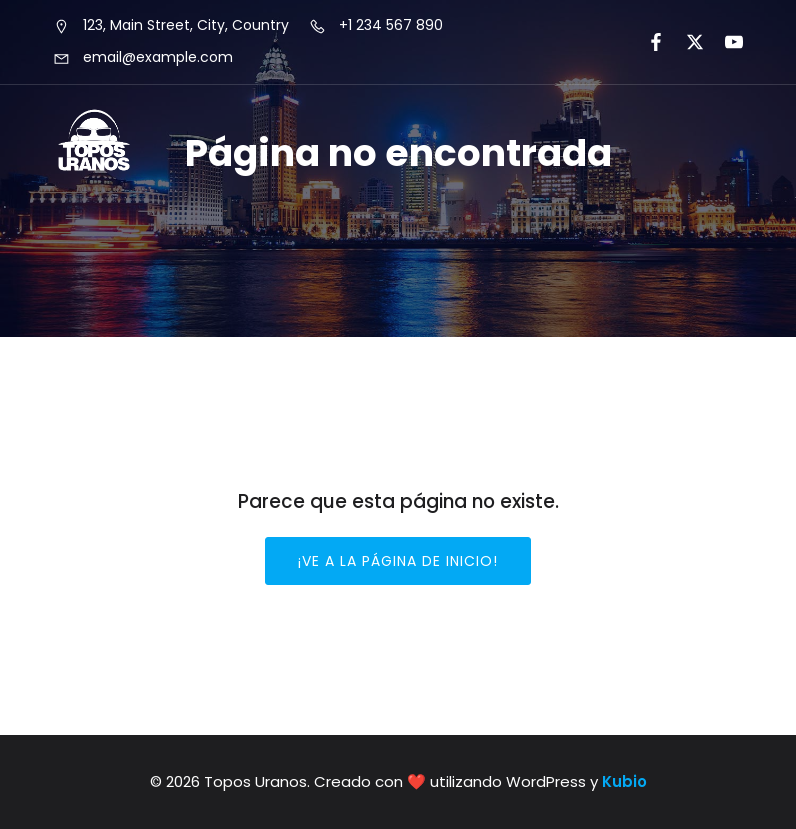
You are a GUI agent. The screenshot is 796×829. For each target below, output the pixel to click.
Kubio (624, 781)
